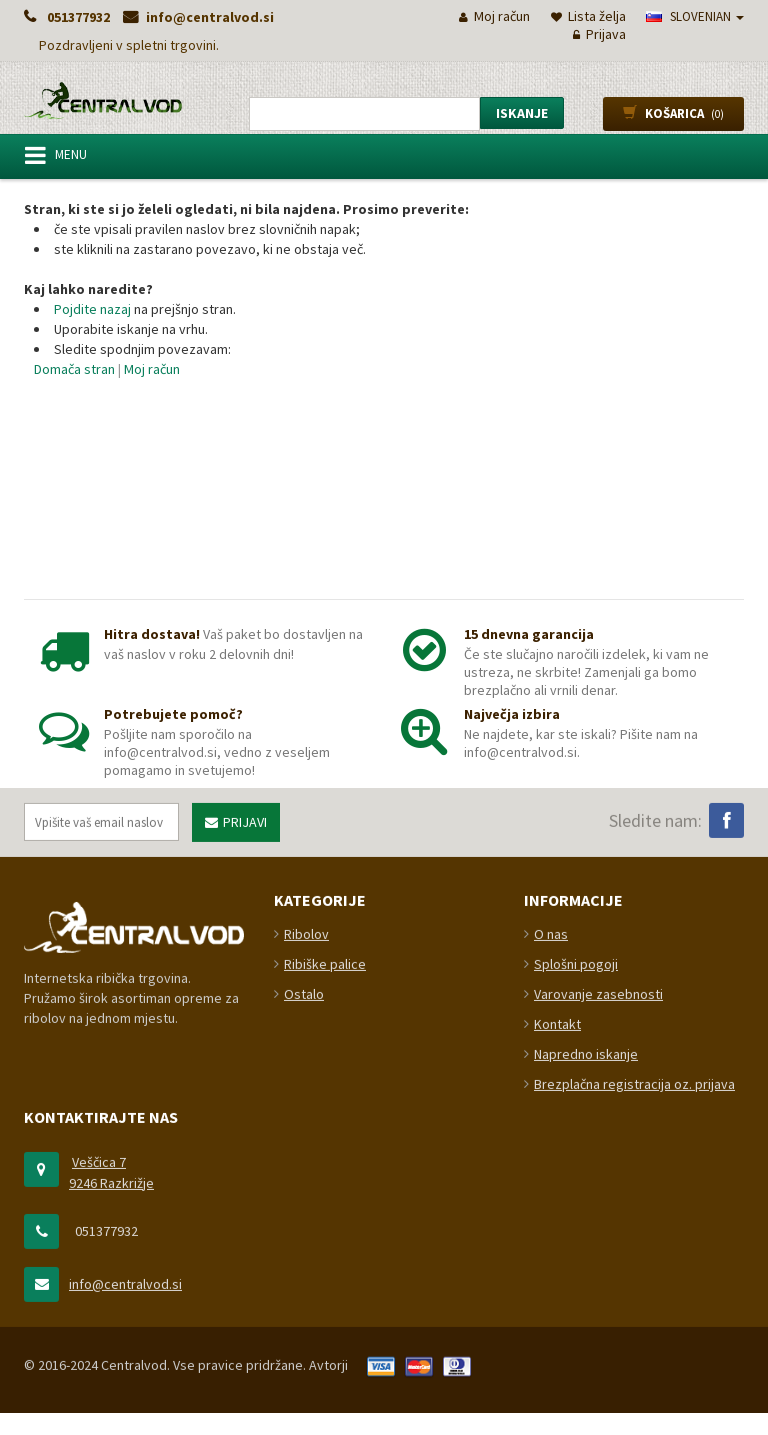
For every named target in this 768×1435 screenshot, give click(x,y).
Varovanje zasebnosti (598, 1334)
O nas (551, 1274)
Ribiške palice (325, 1304)
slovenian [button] (695, 16)
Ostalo (304, 1334)
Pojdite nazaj (92, 309)
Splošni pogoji (576, 1304)
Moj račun (152, 369)
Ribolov (306, 1274)
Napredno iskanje (586, 1394)
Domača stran (74, 369)
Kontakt (557, 1364)
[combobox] (364, 114)
